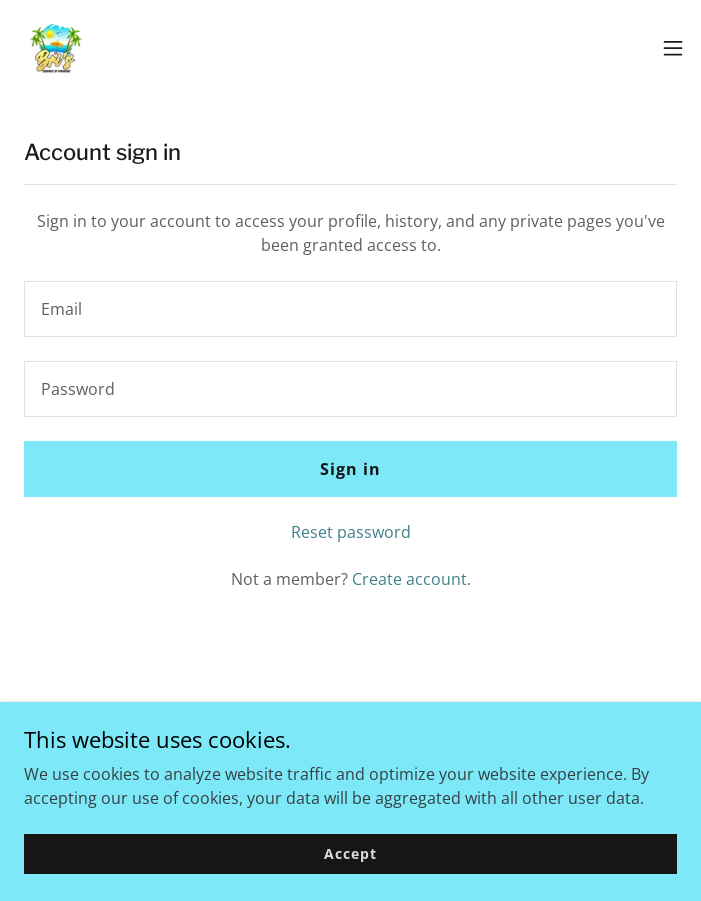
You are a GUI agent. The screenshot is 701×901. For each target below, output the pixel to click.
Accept (350, 853)
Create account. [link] (411, 579)
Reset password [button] (351, 532)
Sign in (350, 469)
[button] (673, 48)
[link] (56, 48)
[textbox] (350, 309)
